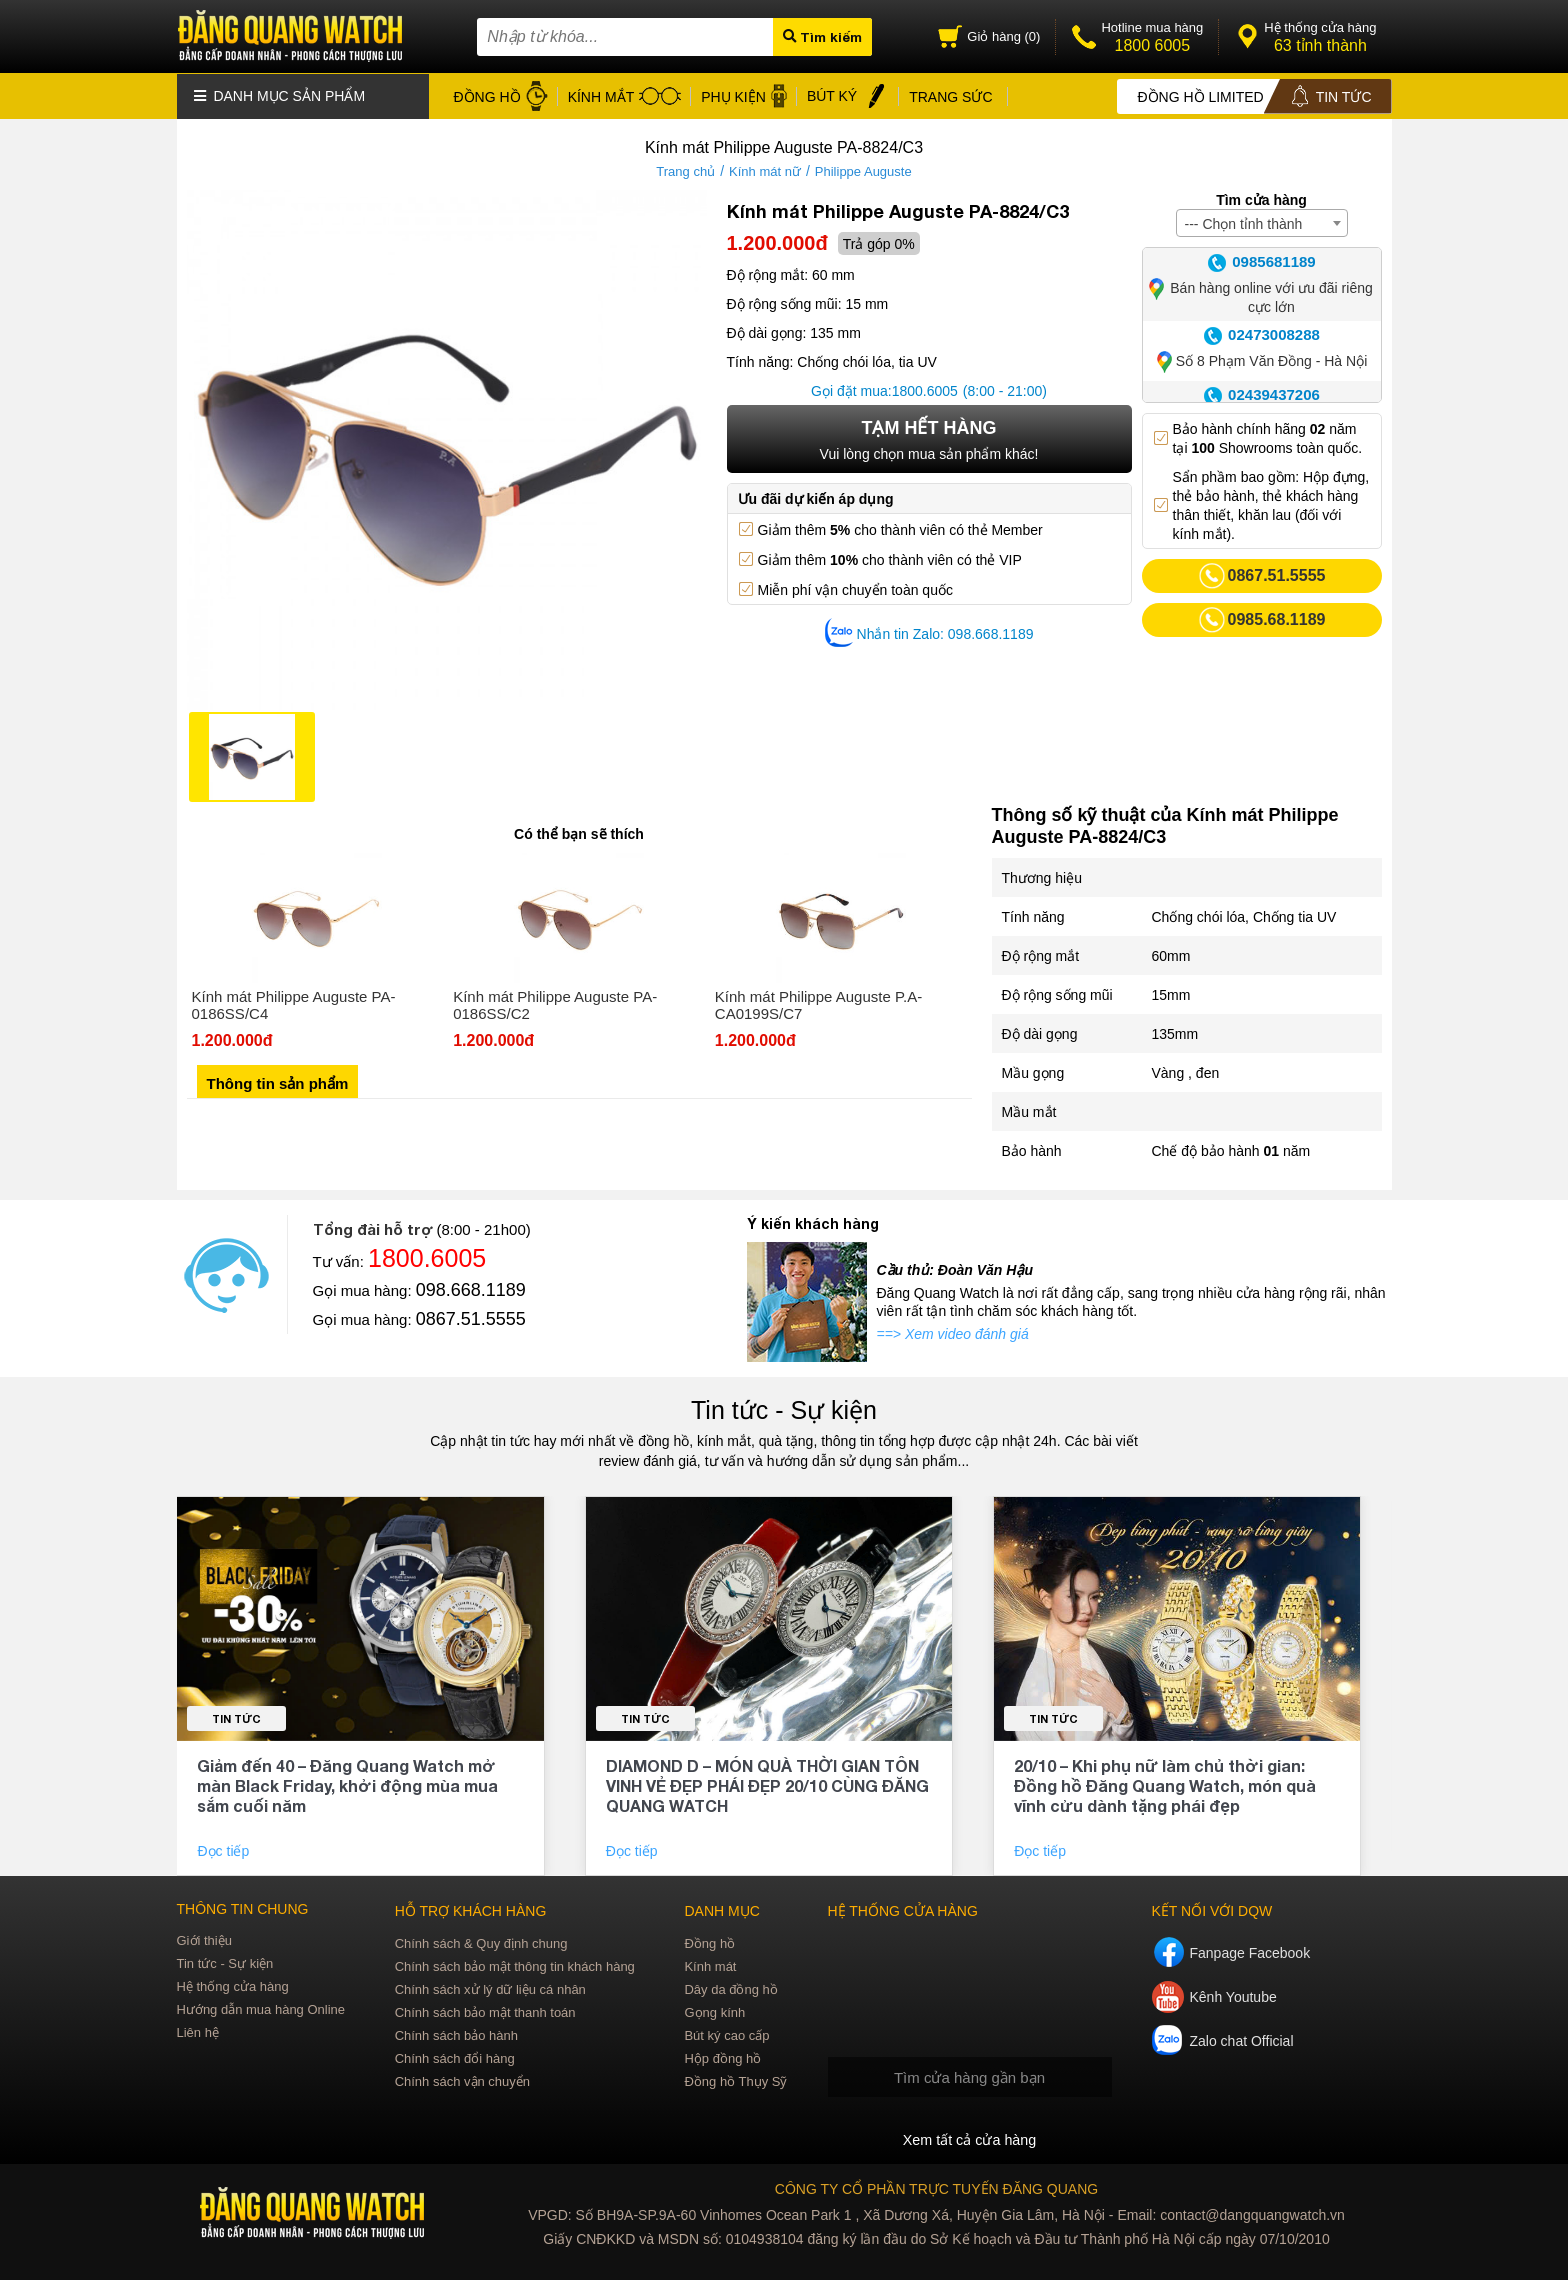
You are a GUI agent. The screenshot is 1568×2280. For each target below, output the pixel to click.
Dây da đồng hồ (730, 1988)
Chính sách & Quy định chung (481, 1942)
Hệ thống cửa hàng (233, 1985)
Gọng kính (714, 2011)
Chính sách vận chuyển (462, 2080)
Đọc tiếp (225, 1850)
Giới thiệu (204, 1939)
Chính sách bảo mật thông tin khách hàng (515, 1965)
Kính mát (710, 1965)
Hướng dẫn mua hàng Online (261, 2008)
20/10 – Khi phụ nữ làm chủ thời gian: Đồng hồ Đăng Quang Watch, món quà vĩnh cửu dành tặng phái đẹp (1165, 1784)
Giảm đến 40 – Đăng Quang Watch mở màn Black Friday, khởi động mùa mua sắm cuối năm (347, 1784)
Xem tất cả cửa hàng (969, 2139)
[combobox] (1262, 222)
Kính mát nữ (765, 170)
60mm (1171, 955)
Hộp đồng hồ (722, 2057)
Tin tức (236, 1717)
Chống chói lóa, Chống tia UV (1244, 916)
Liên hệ (198, 2031)
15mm (1171, 994)
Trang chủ (685, 170)
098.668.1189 (471, 1289)
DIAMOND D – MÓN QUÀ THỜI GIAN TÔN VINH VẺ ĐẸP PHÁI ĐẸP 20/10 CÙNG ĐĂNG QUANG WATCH (767, 1784)
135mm (1175, 1033)
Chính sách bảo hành (456, 2034)
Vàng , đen (1186, 1072)
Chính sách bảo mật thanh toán (485, 2011)
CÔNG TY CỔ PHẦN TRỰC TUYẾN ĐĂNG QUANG (936, 2188)
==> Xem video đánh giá (953, 1333)
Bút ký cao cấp (726, 2034)
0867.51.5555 (471, 1318)
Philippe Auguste (863, 170)
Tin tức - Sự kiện (784, 1409)
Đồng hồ (709, 1942)
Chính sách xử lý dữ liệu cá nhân (490, 1988)
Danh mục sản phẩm (280, 95)
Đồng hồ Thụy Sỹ (735, 2080)
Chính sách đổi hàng (455, 2057)
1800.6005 (925, 390)
